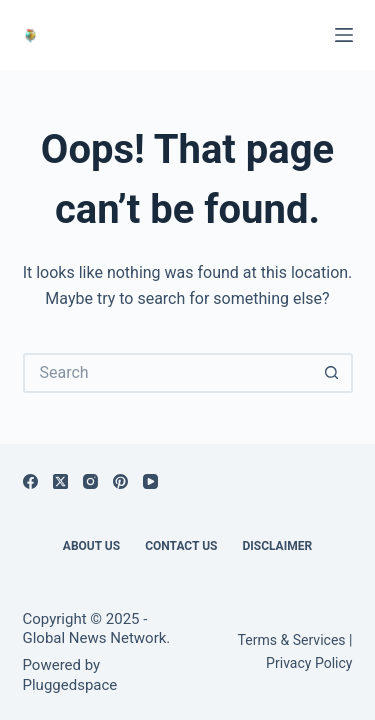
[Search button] (333, 373)
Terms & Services (292, 640)
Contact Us (181, 546)
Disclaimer (277, 546)
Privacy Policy (309, 663)
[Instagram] (90, 481)
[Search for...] (168, 373)
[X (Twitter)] (60, 481)
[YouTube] (150, 481)
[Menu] (344, 35)
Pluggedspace (70, 685)
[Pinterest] (120, 481)
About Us (91, 546)
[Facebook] (30, 481)
